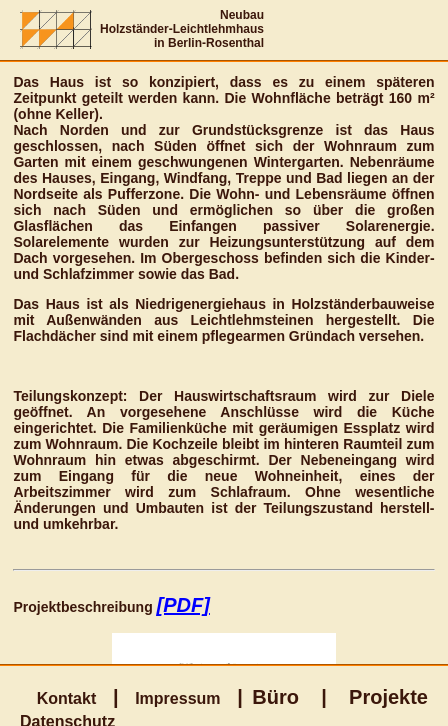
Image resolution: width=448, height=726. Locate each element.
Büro (275, 697)
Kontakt (67, 698)
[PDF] (183, 605)
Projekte (388, 697)
